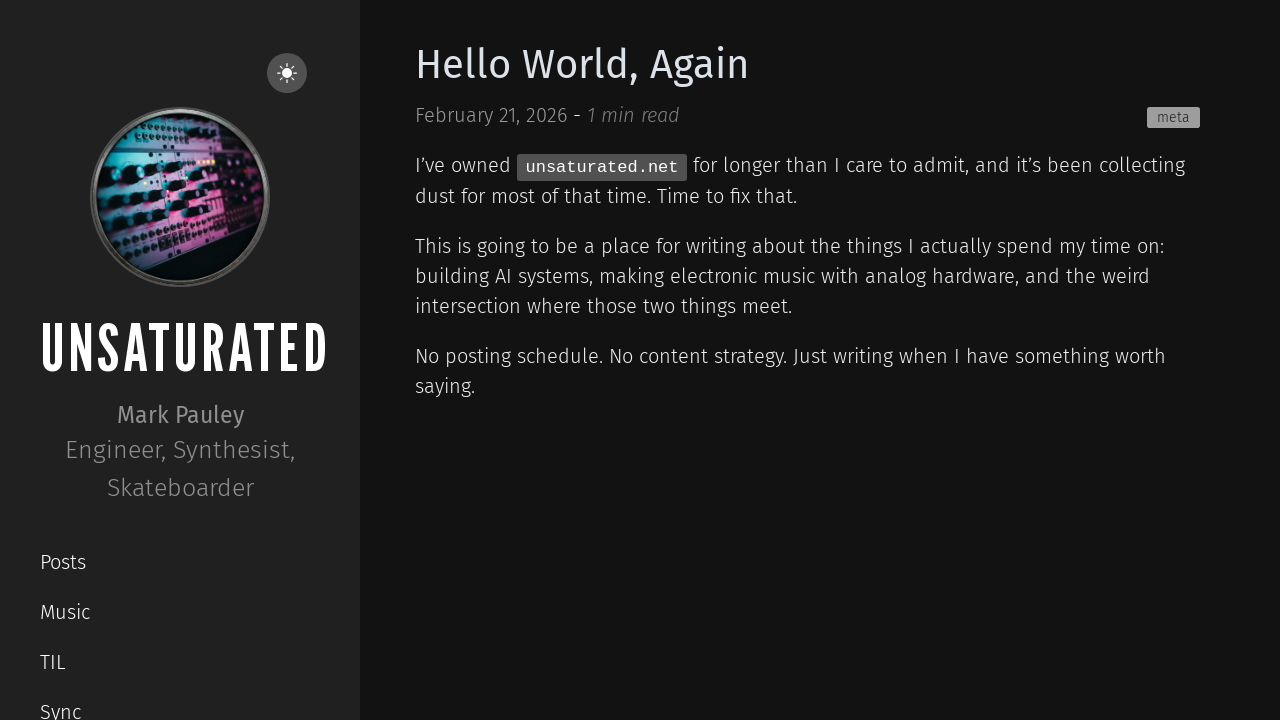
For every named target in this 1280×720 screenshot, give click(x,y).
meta (1173, 117)
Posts (63, 562)
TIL (53, 662)
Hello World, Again (582, 65)
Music (65, 612)
